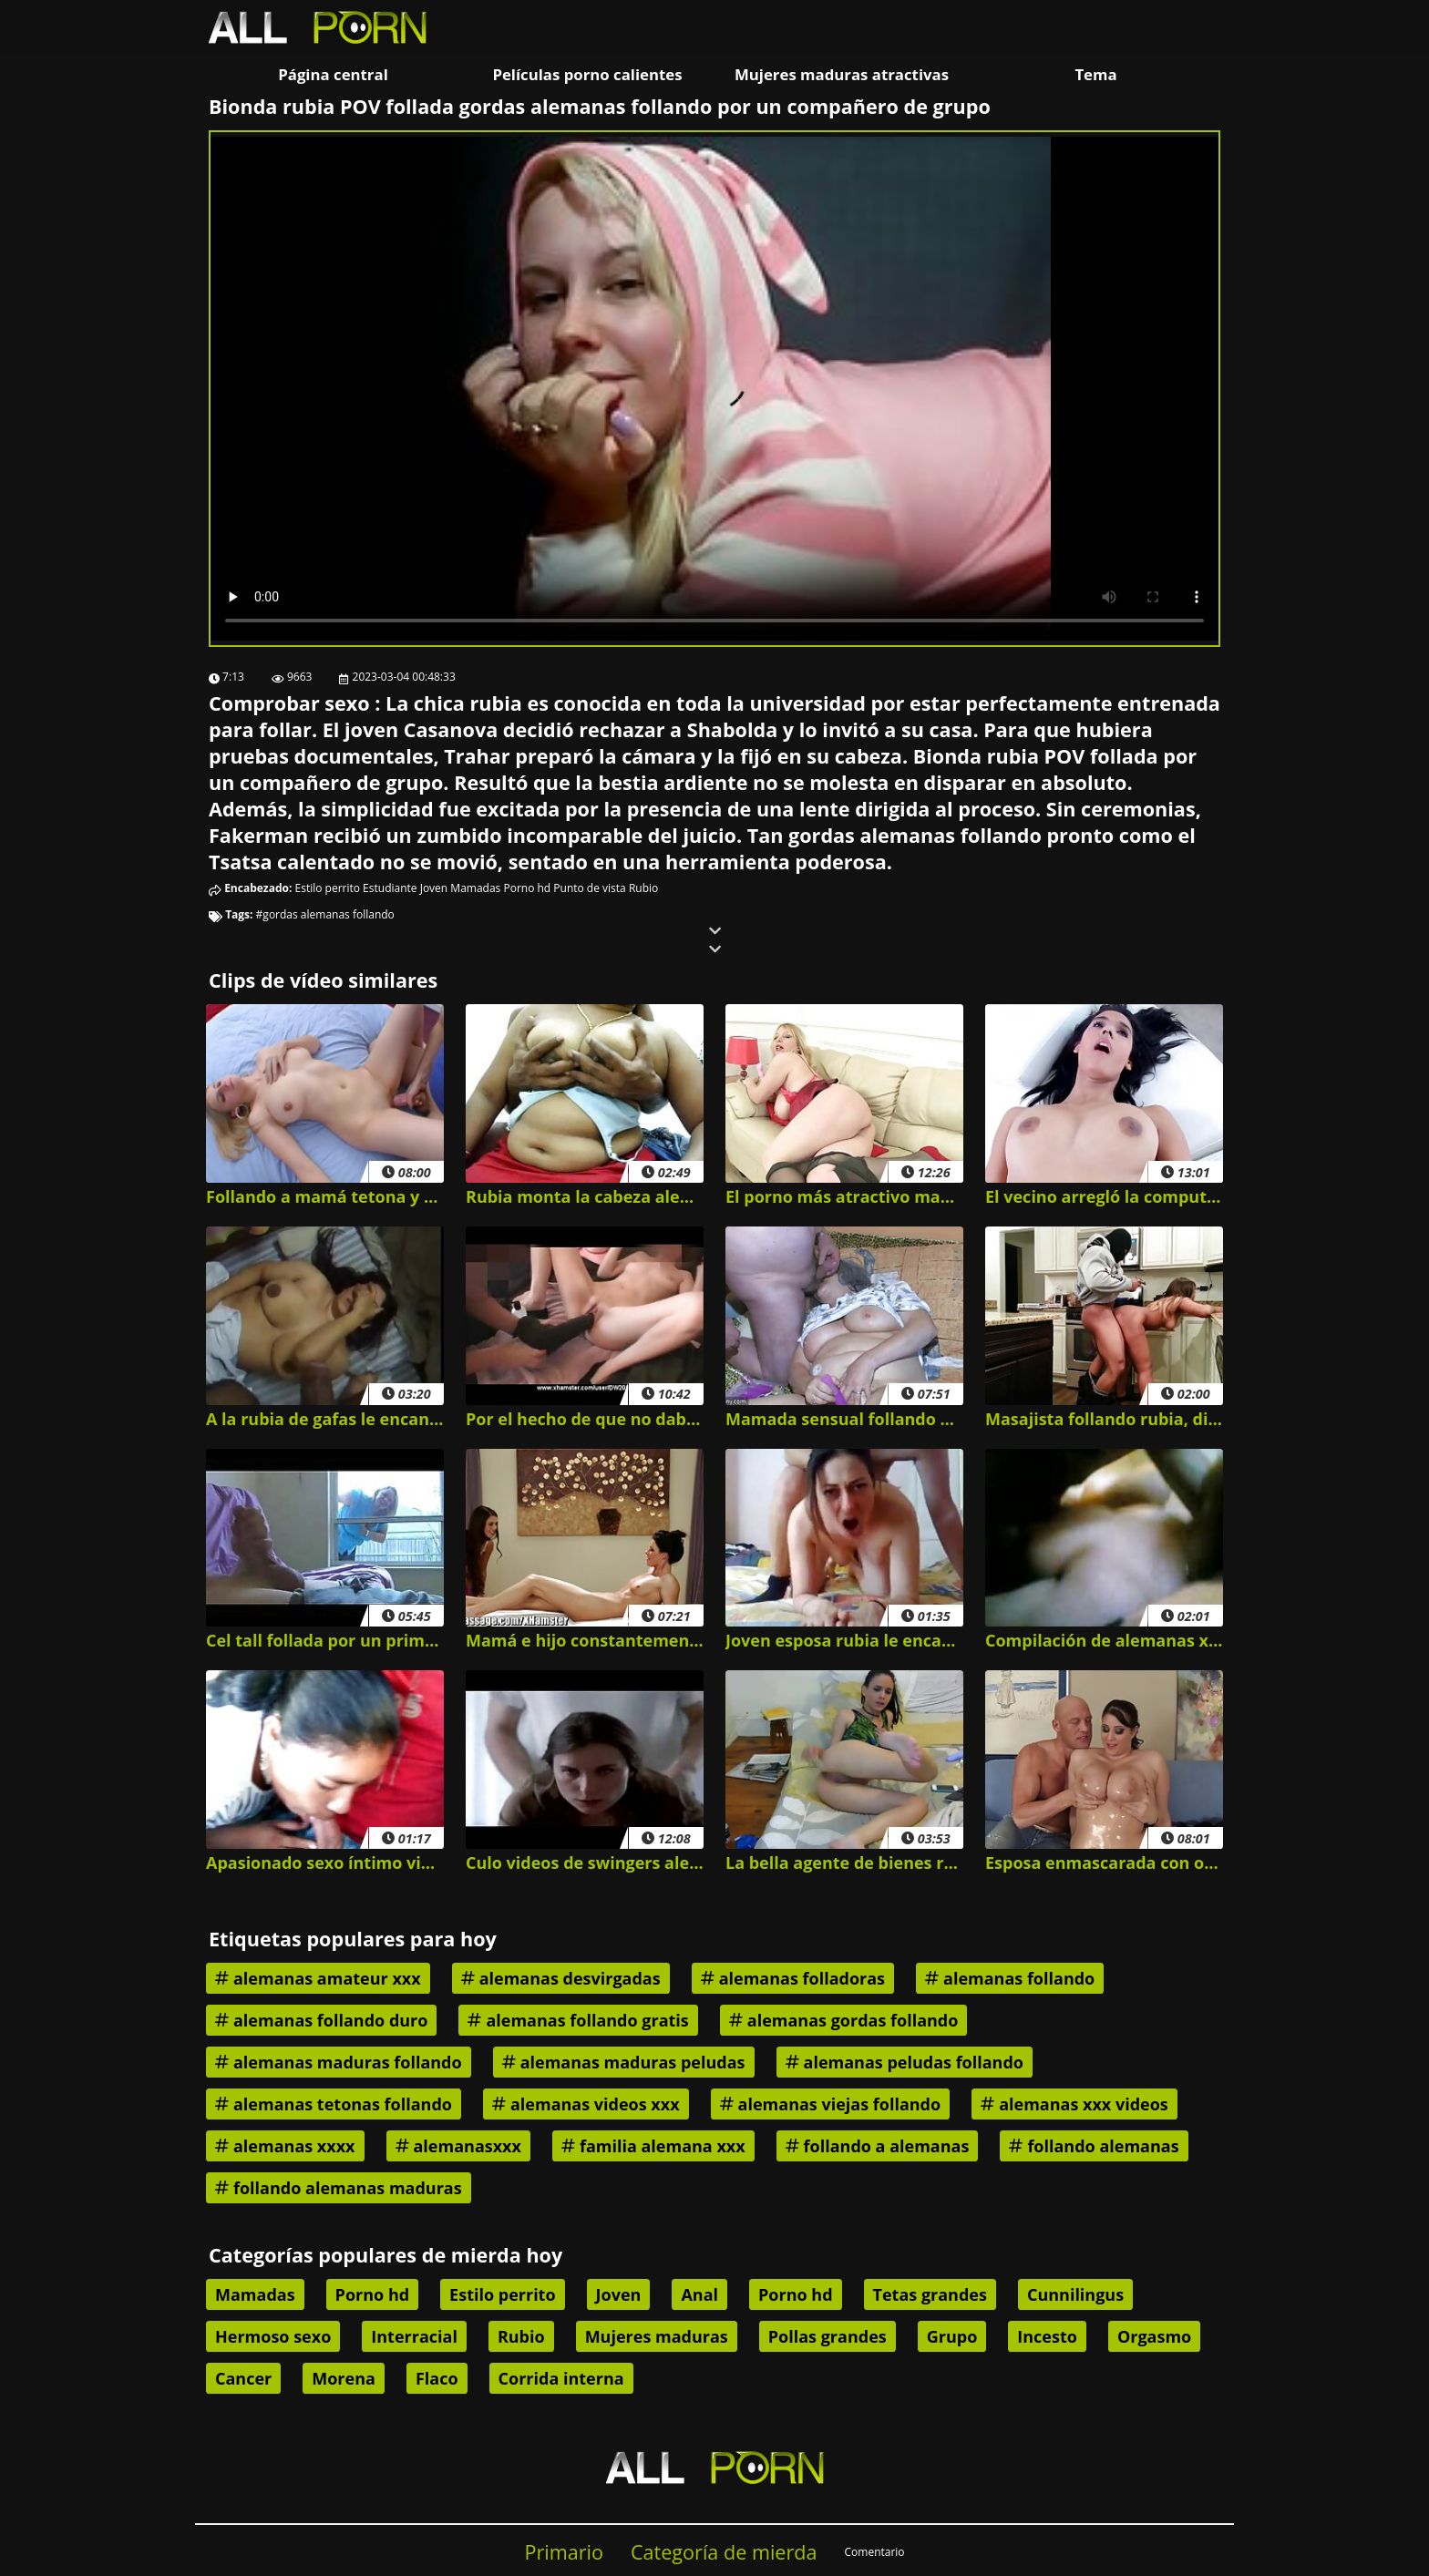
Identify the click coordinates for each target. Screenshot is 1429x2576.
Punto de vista (589, 888)
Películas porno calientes (587, 74)
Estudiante (389, 888)
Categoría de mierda (724, 2552)
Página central (333, 74)
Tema (1095, 74)
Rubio (643, 888)
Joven (434, 888)
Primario (563, 2552)
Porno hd (526, 888)
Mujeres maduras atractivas (842, 74)
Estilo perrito (327, 888)
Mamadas (475, 888)
